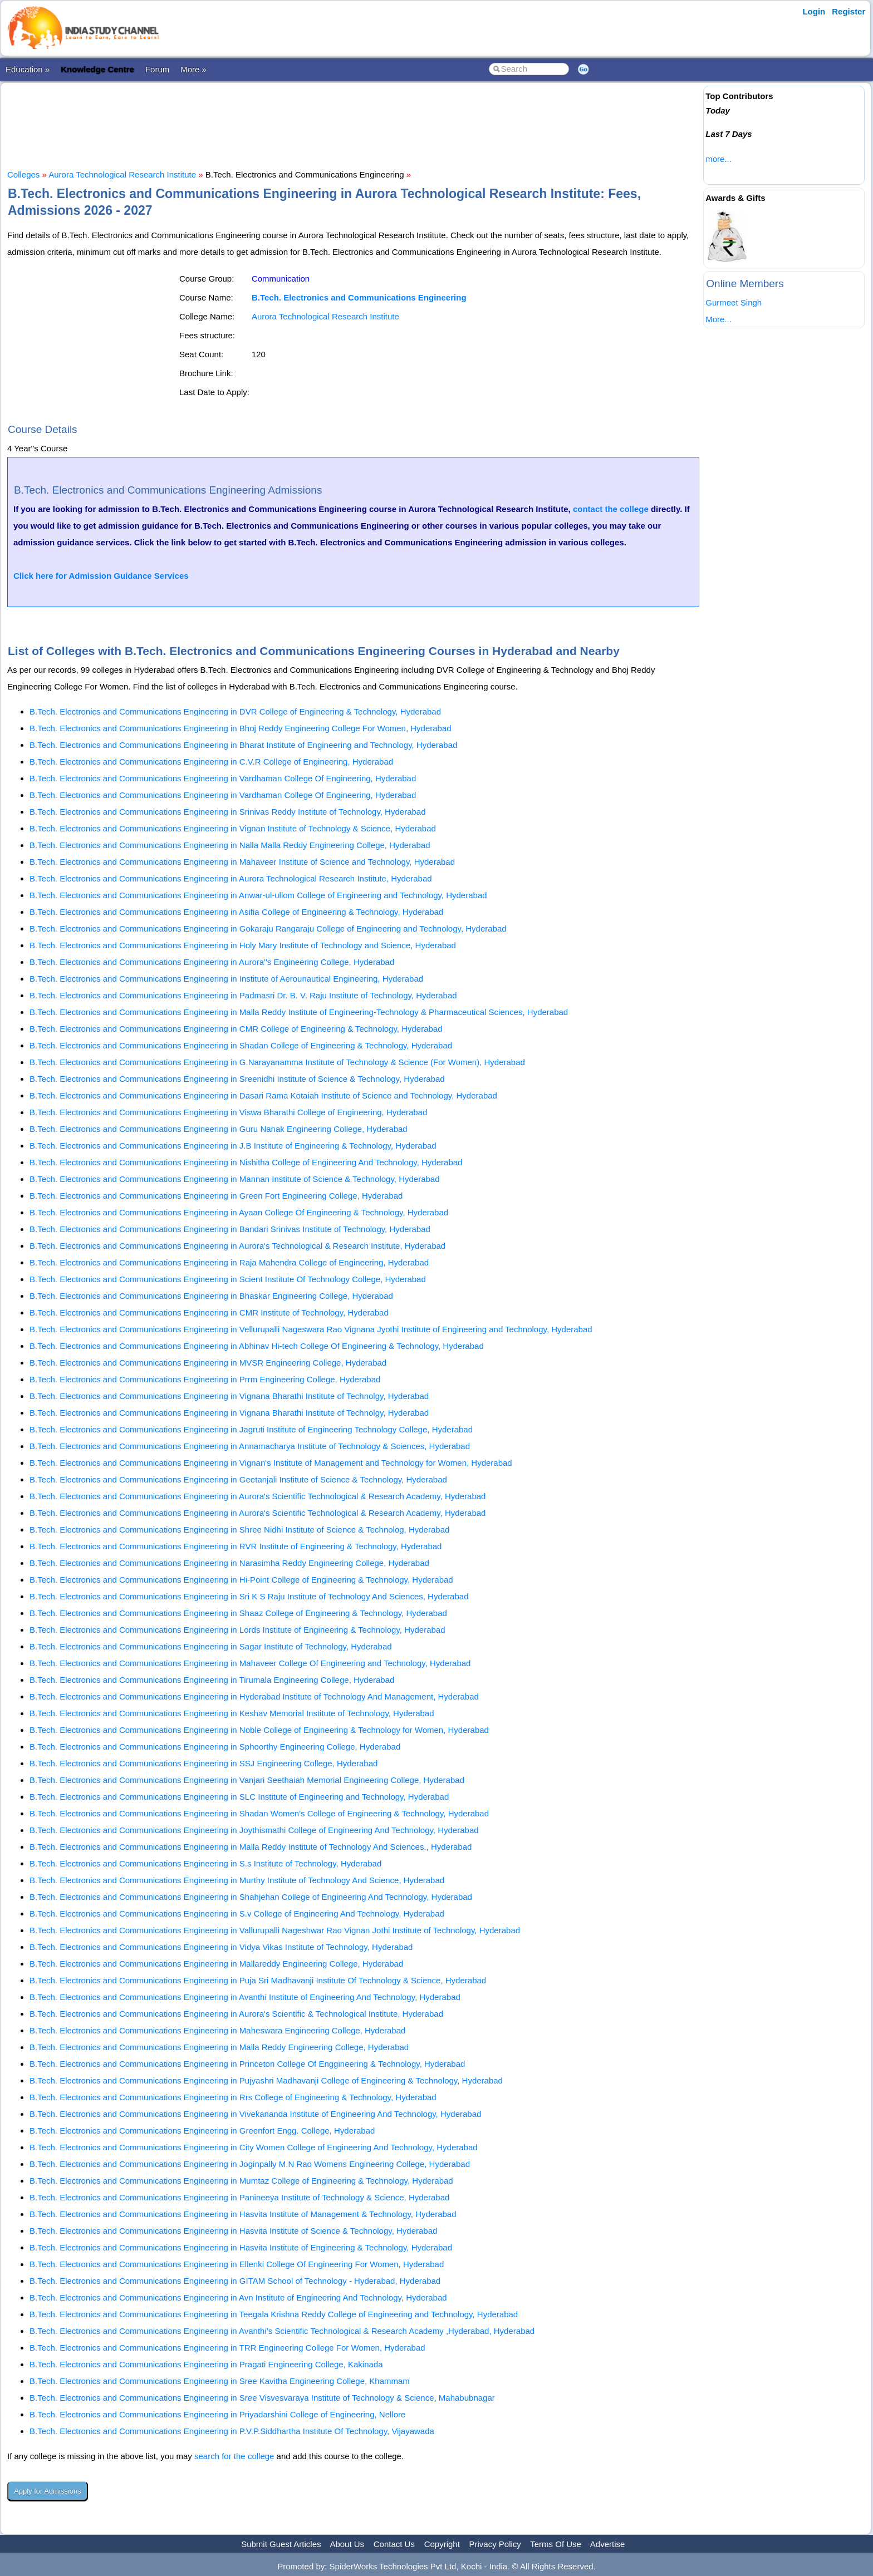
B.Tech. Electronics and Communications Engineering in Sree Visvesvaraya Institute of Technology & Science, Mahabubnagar (262, 2397)
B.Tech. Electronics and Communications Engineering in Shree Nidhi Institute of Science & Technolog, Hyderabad (239, 1529)
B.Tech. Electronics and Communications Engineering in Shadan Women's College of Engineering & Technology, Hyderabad (259, 1813)
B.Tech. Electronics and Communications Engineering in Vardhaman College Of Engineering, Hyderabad (223, 778)
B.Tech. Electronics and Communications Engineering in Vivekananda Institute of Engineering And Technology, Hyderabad (255, 2114)
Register (848, 11)
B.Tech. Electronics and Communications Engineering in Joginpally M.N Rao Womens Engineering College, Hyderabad (250, 2164)
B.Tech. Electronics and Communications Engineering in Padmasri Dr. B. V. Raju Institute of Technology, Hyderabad (243, 995)
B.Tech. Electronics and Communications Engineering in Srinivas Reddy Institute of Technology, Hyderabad (228, 811)
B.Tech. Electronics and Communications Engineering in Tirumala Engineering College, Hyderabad (212, 1680)
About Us (347, 2544)
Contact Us (394, 2544)
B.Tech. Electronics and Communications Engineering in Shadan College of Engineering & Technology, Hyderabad (241, 1045)
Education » (28, 69)
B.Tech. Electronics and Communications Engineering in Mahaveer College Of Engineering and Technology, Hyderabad (250, 1663)
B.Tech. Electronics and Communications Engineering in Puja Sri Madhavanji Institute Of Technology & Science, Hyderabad (258, 1980)
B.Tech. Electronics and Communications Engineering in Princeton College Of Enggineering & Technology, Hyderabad (247, 2063)
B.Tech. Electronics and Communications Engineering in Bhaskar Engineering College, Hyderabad (211, 1296)
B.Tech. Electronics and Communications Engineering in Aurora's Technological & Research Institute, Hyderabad (237, 1245)
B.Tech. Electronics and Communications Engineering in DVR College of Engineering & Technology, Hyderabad (235, 711)
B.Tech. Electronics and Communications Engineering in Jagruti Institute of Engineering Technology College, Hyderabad (251, 1429)
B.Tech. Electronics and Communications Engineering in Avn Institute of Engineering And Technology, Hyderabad (238, 2297)
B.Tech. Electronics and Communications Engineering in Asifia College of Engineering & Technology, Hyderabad (236, 912)
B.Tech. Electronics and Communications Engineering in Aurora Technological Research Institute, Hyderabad (231, 878)
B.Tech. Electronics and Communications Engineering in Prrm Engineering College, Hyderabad (205, 1379)
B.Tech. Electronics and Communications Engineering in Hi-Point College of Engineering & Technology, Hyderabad (241, 1579)
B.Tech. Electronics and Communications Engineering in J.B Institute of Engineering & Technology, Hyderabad (233, 1145)
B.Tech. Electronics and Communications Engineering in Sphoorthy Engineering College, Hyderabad (215, 1746)
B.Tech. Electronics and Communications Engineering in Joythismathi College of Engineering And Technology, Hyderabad (254, 1830)
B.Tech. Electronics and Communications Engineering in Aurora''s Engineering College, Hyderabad (212, 962)
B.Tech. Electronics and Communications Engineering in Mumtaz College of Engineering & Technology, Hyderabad (241, 2180)
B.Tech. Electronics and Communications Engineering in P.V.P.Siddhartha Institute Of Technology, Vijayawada (232, 2431)
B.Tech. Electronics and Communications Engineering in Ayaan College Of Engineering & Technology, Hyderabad (239, 1212)
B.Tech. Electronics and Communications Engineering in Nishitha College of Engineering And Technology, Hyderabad (246, 1162)
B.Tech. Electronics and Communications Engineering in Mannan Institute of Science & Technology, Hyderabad (235, 1179)
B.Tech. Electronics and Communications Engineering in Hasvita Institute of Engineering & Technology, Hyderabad (241, 2247)
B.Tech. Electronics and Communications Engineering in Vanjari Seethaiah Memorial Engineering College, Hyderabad (247, 1780)
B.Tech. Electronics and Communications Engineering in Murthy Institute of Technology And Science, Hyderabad (237, 1880)
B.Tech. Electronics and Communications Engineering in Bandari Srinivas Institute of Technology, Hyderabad (230, 1229)
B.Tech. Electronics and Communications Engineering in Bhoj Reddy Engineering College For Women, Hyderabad (241, 728)
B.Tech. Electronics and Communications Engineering (359, 297)
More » (193, 69)
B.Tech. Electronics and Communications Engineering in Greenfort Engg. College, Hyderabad (202, 2130)
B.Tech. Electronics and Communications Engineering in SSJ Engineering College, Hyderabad (203, 1763)
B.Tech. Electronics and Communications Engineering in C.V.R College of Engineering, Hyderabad (211, 761)
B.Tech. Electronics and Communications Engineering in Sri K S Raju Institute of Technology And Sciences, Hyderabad (249, 1596)
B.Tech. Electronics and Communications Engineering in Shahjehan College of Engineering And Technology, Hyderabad (251, 1897)
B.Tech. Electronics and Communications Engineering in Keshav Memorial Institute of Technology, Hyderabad (232, 1713)
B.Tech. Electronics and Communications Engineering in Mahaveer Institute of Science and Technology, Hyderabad (242, 861)
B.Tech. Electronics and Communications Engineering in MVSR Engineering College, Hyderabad (208, 1362)
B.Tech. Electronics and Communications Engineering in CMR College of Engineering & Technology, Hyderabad (236, 1028)
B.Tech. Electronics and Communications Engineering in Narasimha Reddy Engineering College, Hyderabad (229, 1563)
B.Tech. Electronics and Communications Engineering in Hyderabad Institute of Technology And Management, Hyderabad (254, 1696)
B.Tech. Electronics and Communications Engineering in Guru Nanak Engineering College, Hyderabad (219, 1129)
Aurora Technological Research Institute (122, 174)
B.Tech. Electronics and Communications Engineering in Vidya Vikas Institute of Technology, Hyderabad (221, 1947)
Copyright (442, 2544)
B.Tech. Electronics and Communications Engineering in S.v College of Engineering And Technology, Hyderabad (237, 1913)
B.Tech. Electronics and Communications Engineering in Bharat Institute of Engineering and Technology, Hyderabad (243, 745)
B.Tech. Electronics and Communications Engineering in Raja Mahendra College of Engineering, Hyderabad (229, 1262)
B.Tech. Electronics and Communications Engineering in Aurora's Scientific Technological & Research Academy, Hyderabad (257, 1496)
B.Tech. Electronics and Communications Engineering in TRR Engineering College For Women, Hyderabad (227, 2347)
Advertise (607, 2544)
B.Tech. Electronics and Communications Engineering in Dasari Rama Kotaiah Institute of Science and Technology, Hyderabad (263, 1095)
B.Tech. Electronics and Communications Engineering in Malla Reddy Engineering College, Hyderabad (219, 2047)
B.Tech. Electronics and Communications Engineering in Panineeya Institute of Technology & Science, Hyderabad (239, 2197)
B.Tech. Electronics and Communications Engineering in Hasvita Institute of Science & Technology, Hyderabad (233, 2230)
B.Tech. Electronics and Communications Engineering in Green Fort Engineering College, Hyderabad (216, 1195)
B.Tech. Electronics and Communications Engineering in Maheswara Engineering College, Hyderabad (217, 2030)
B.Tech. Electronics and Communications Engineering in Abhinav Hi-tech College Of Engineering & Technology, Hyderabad (257, 1346)
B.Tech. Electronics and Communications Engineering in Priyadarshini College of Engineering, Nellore (217, 2414)
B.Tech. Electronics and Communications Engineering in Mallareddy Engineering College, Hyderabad (216, 1963)
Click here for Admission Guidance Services (101, 575)
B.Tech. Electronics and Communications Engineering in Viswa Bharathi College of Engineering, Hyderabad (228, 1112)
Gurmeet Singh (733, 302)
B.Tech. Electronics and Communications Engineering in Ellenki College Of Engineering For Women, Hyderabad (237, 2264)
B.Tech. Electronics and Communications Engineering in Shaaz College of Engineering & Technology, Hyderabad (238, 1613)
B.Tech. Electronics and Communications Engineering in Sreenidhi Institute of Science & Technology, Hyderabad (237, 1078)
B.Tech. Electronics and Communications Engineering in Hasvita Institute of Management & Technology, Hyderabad (243, 2214)
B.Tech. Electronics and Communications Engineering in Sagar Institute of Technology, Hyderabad (211, 1646)
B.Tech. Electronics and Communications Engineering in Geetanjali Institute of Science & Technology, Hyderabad (238, 1479)
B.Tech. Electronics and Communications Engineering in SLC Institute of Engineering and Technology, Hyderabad (239, 1796)
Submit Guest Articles (281, 2544)
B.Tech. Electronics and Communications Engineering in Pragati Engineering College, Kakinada (206, 2364)
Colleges (23, 174)
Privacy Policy (495, 2544)
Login (813, 11)
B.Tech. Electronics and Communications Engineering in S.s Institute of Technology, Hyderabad (205, 1863)
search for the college (234, 2456)
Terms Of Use (555, 2544)
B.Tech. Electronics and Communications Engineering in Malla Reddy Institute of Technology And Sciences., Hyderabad (251, 1846)
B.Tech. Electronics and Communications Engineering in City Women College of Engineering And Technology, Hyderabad (254, 2147)
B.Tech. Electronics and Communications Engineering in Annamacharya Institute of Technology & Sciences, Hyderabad (250, 1446)
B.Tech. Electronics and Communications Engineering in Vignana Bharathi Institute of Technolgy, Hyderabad (229, 1396)
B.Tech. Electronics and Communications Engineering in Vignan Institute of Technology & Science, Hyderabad (233, 828)
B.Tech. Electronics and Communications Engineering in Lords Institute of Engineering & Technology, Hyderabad (237, 1629)
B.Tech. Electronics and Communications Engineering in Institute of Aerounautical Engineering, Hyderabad (226, 978)
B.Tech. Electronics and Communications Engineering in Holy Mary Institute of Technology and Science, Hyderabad (243, 945)
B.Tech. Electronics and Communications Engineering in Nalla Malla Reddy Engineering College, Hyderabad (230, 845)
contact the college (611, 509)
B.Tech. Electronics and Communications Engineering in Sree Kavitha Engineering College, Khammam (220, 2381)
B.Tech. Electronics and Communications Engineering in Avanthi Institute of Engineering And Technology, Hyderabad (245, 1997)
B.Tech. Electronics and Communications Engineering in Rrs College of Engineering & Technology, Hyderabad (233, 2097)
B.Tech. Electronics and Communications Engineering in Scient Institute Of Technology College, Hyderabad (228, 1279)
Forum (157, 69)
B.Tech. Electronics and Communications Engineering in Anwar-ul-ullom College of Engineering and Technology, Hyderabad (258, 895)
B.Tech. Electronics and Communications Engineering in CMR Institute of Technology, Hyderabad (209, 1312)
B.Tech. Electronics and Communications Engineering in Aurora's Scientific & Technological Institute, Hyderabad (236, 2013)
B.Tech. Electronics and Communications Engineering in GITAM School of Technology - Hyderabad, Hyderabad (235, 2281)
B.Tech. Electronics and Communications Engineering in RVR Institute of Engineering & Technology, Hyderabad (236, 1546)
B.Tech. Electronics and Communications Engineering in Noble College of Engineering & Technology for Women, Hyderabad (259, 1730)
